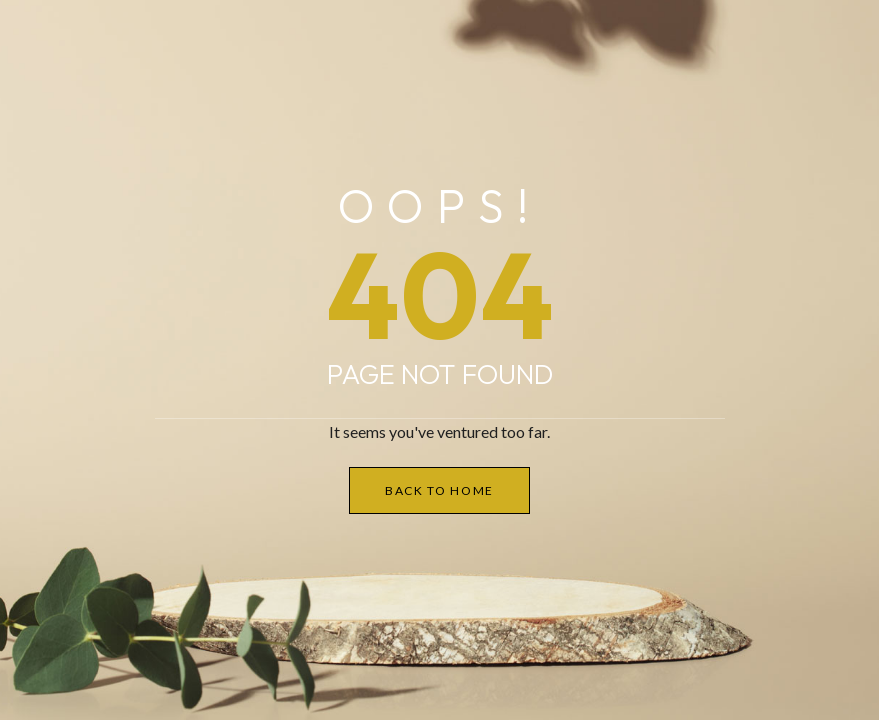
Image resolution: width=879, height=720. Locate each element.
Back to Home (439, 490)
